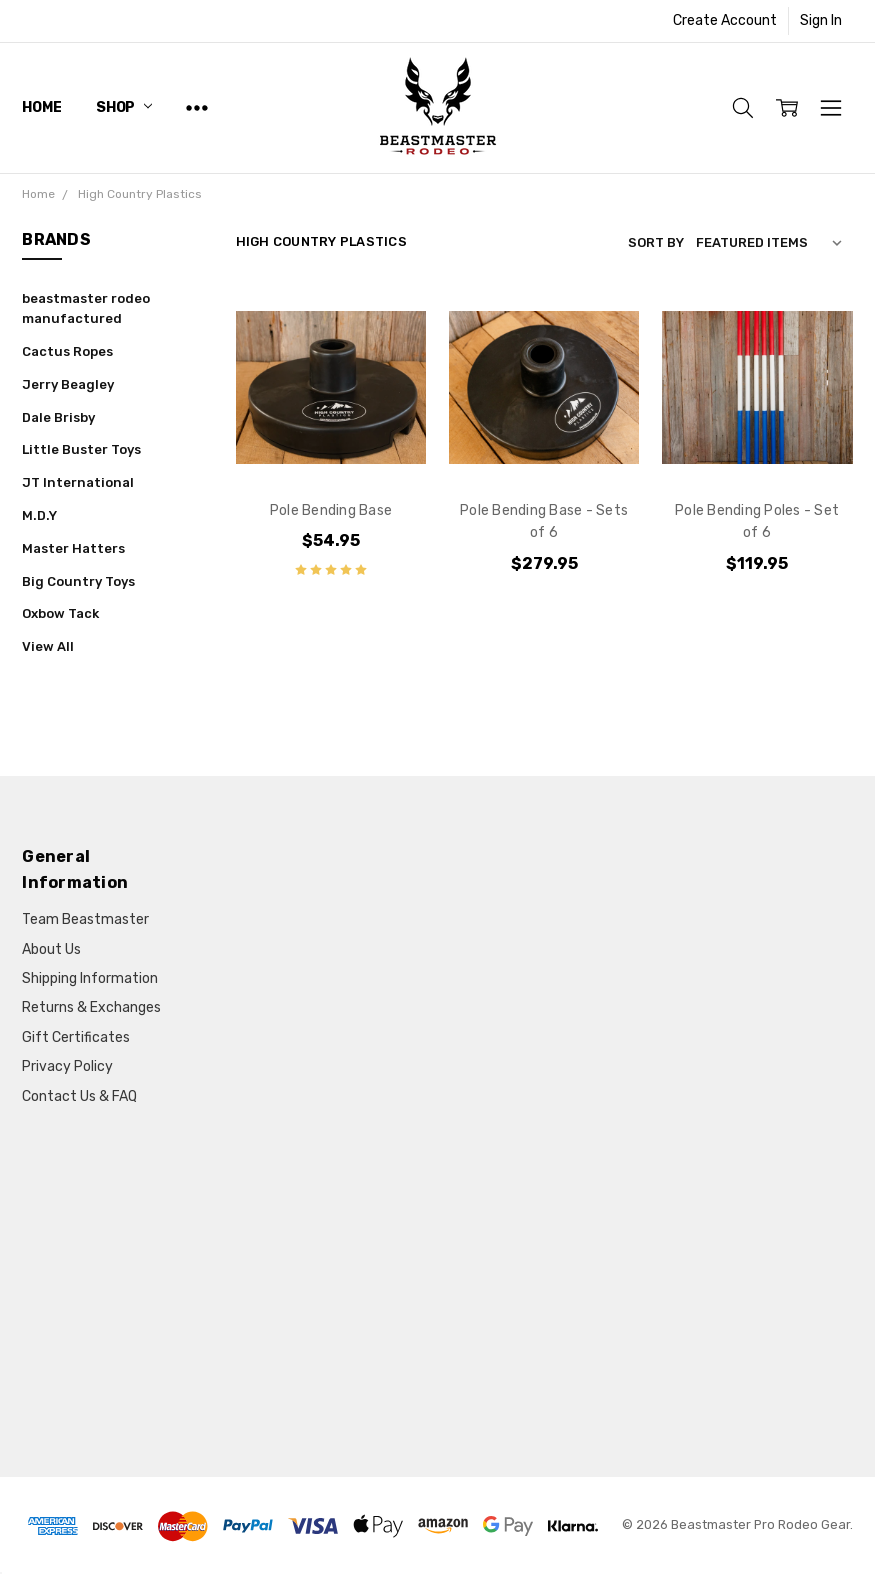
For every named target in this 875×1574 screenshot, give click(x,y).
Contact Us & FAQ (79, 1096)
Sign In (821, 20)
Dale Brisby (58, 417)
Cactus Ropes (67, 351)
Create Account (725, 20)
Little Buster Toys (81, 449)
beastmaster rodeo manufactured (86, 309)
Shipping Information (90, 978)
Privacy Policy (67, 1066)
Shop (124, 107)
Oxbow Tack (60, 613)
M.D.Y (39, 515)
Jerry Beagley (68, 384)
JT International (78, 482)
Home (41, 107)
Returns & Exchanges (91, 1007)
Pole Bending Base (331, 510)
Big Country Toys (78, 581)
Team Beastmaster (85, 919)
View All (48, 646)
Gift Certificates (76, 1037)
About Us (51, 949)
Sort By (656, 242)
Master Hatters (73, 548)
